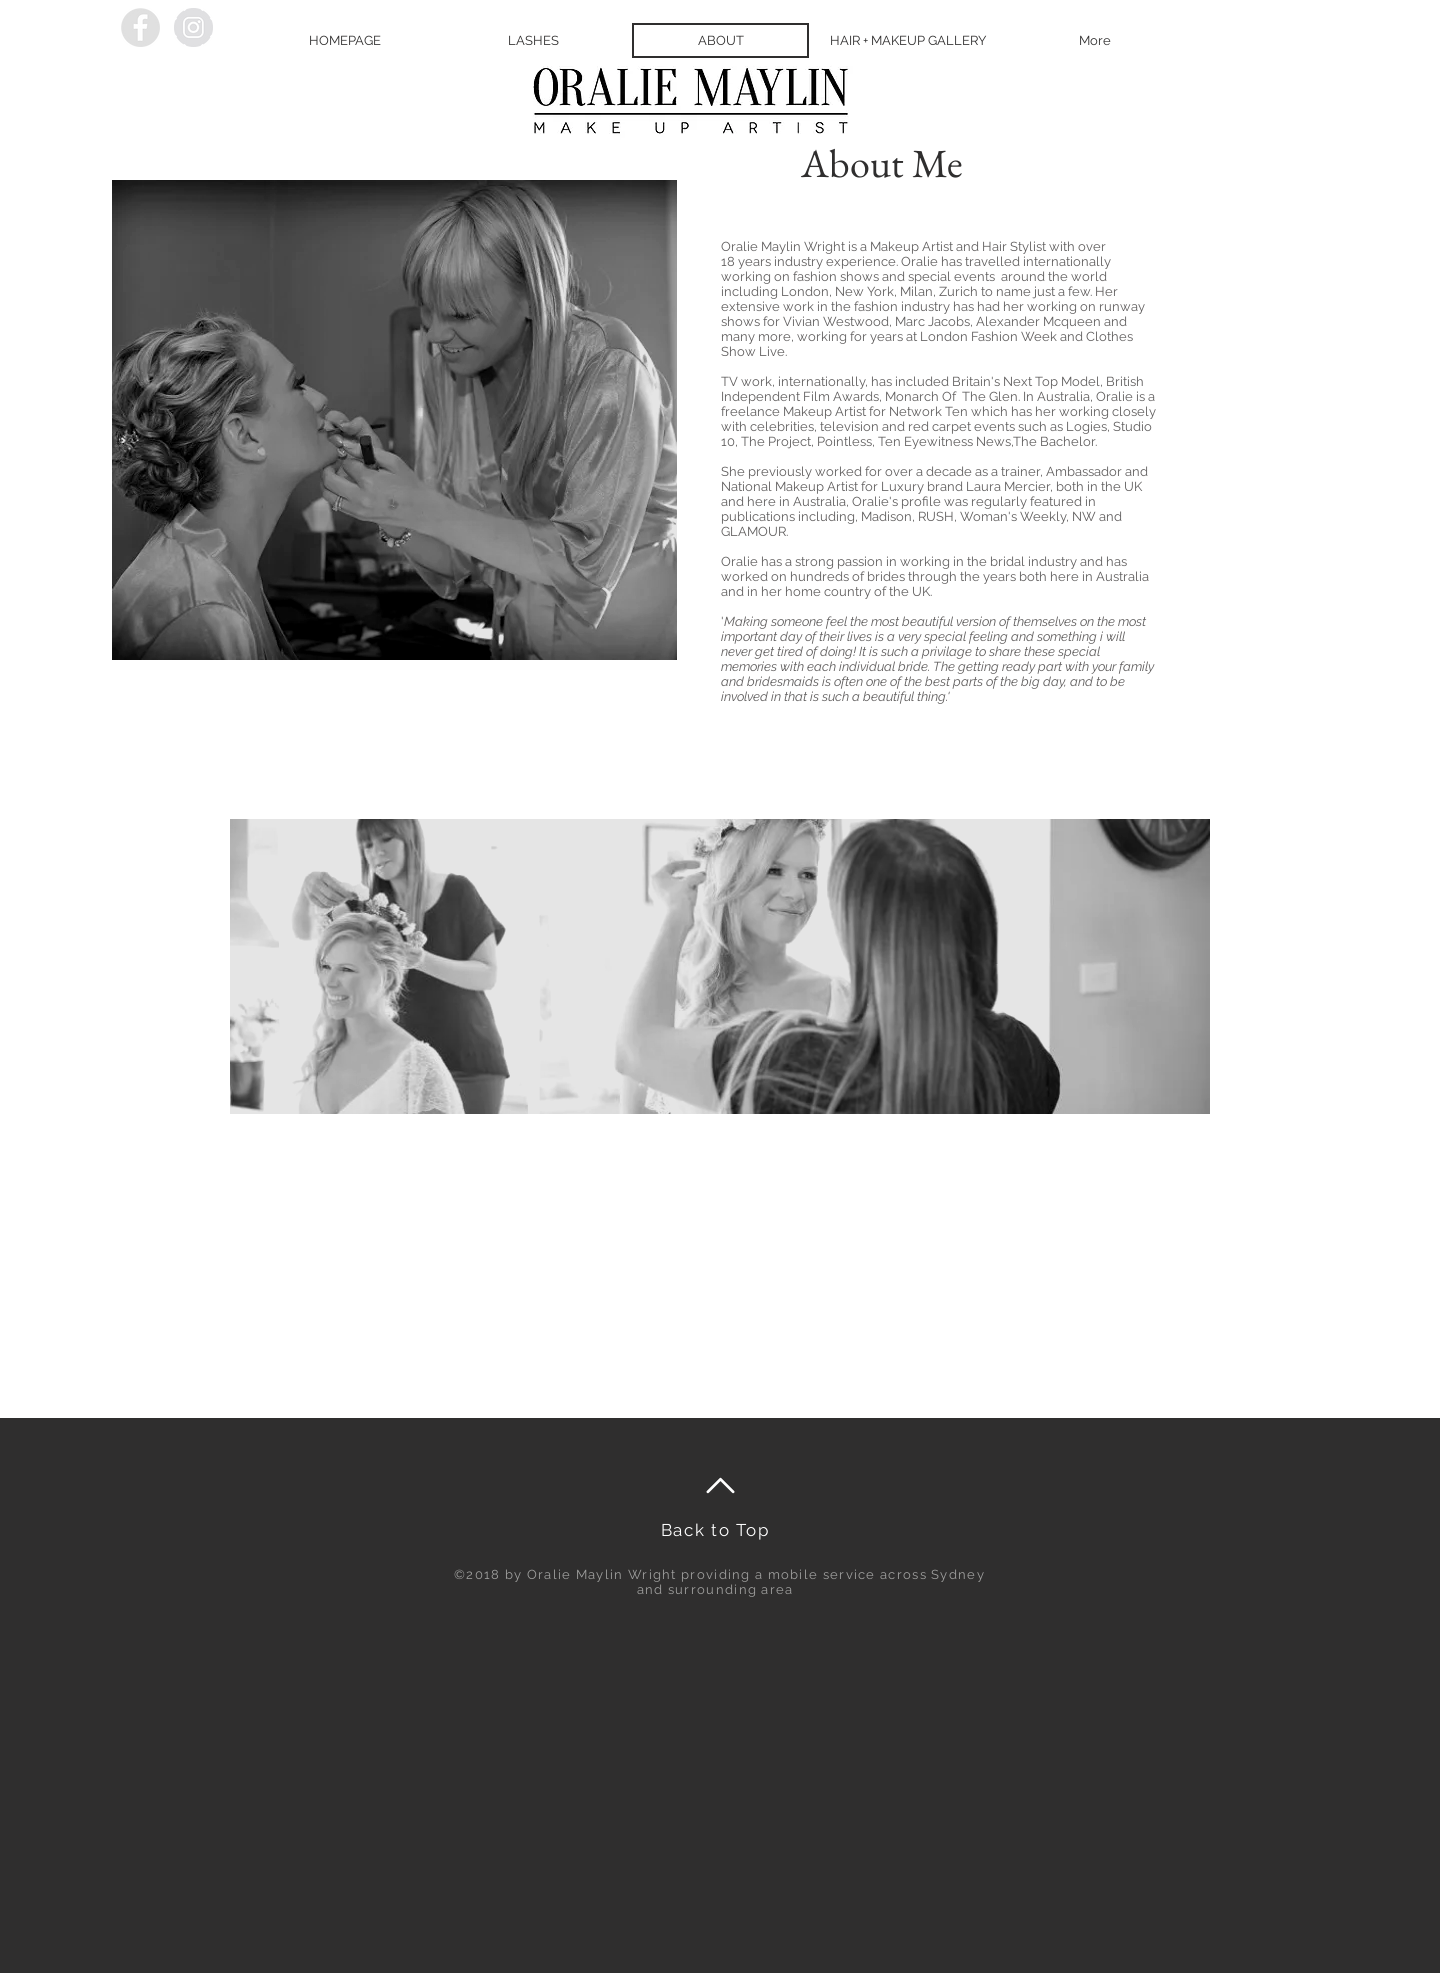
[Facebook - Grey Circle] (140, 27)
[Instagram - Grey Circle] (193, 27)
